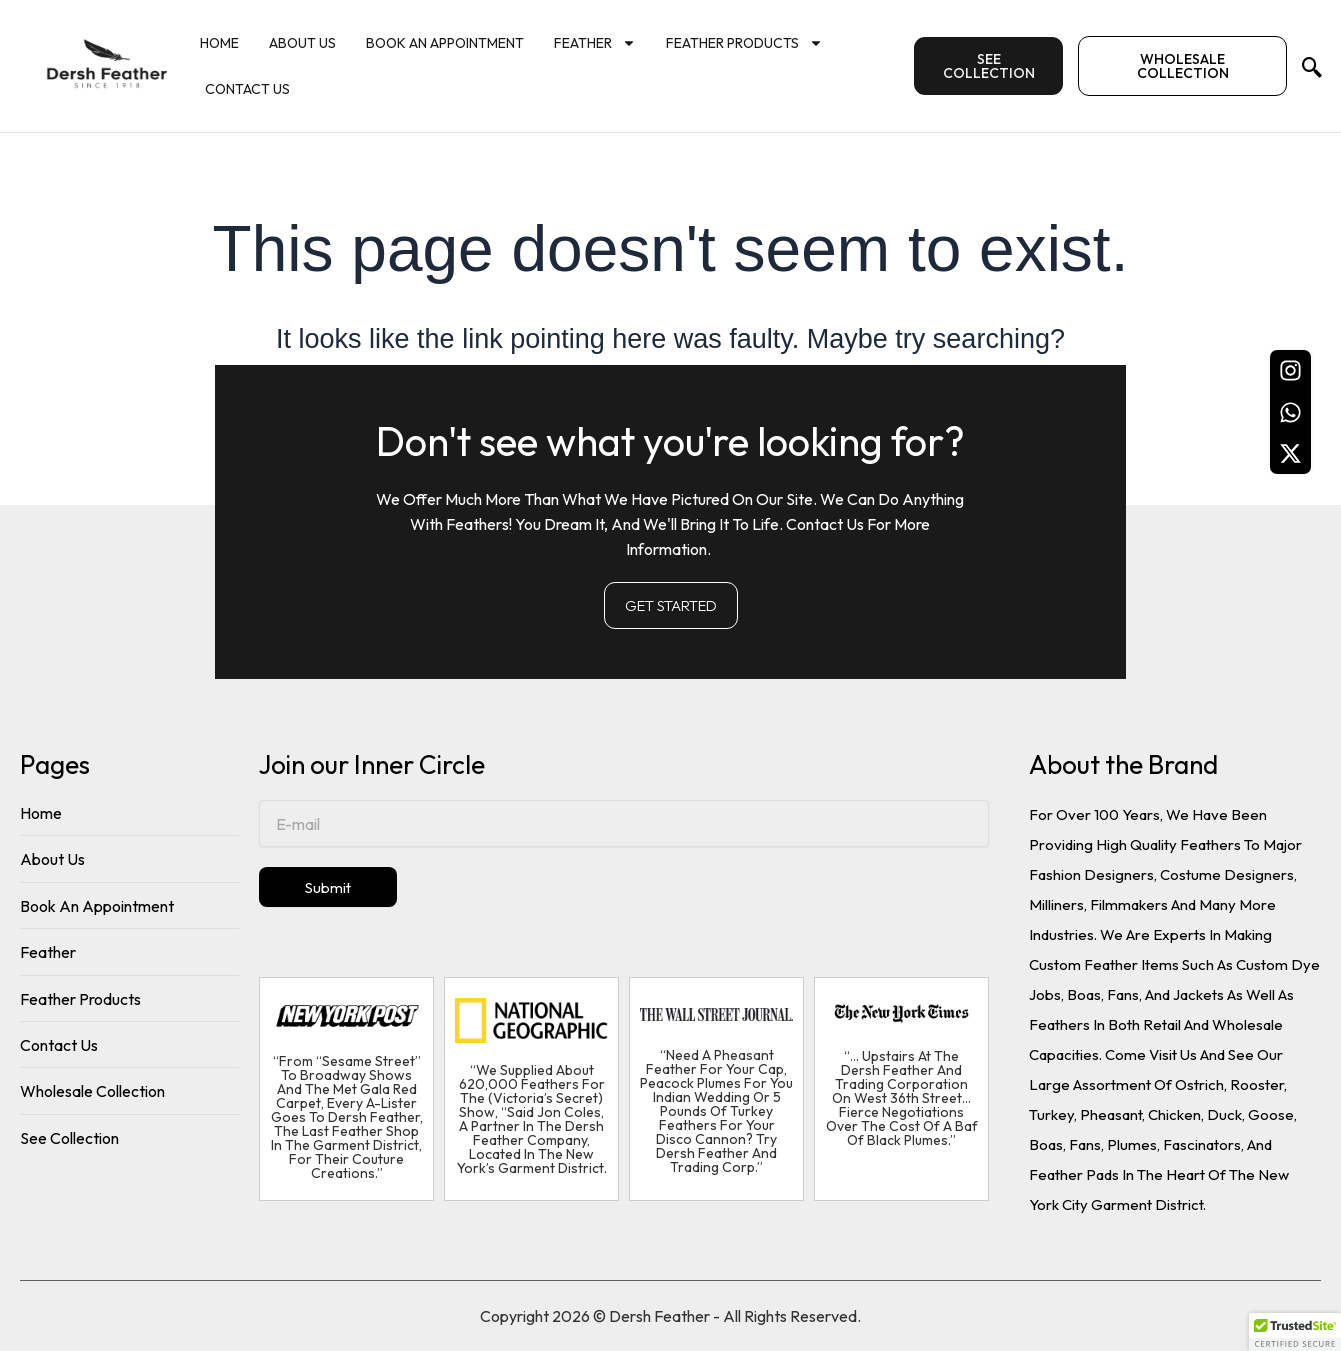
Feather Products (744, 43)
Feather (595, 43)
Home (219, 43)
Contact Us (247, 89)
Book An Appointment (445, 43)
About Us (302, 43)
